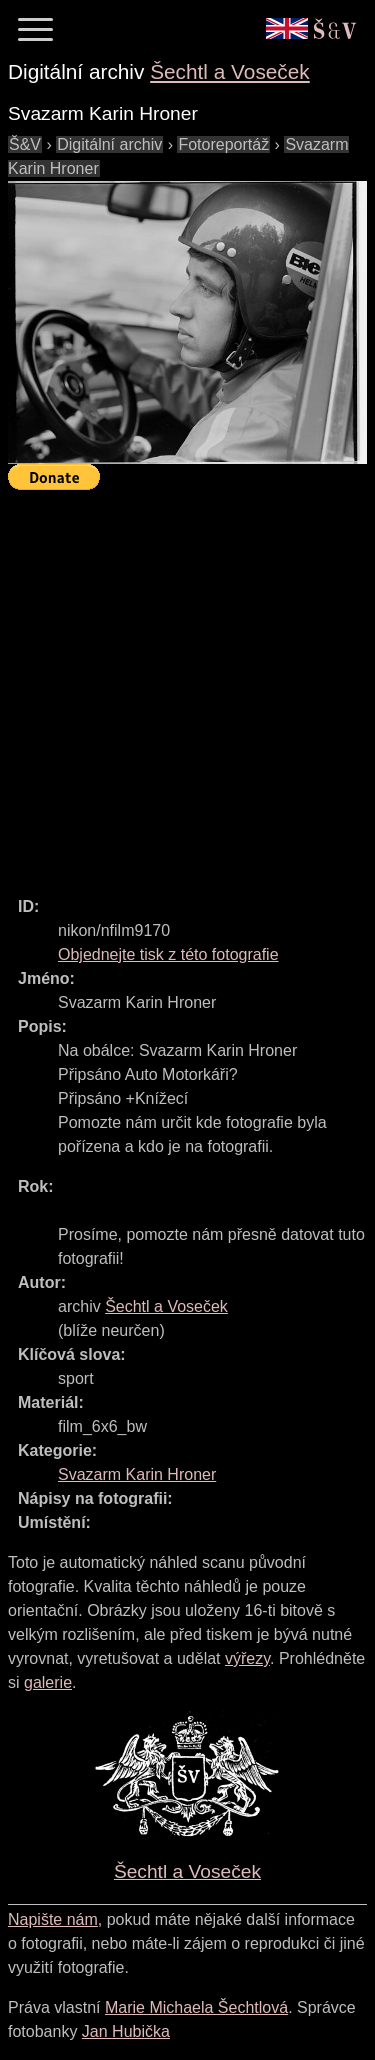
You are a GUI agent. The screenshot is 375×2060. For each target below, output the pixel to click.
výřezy (247, 1658)
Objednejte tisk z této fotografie (168, 954)
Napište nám (53, 1919)
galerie (48, 1682)
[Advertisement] (187, 684)
